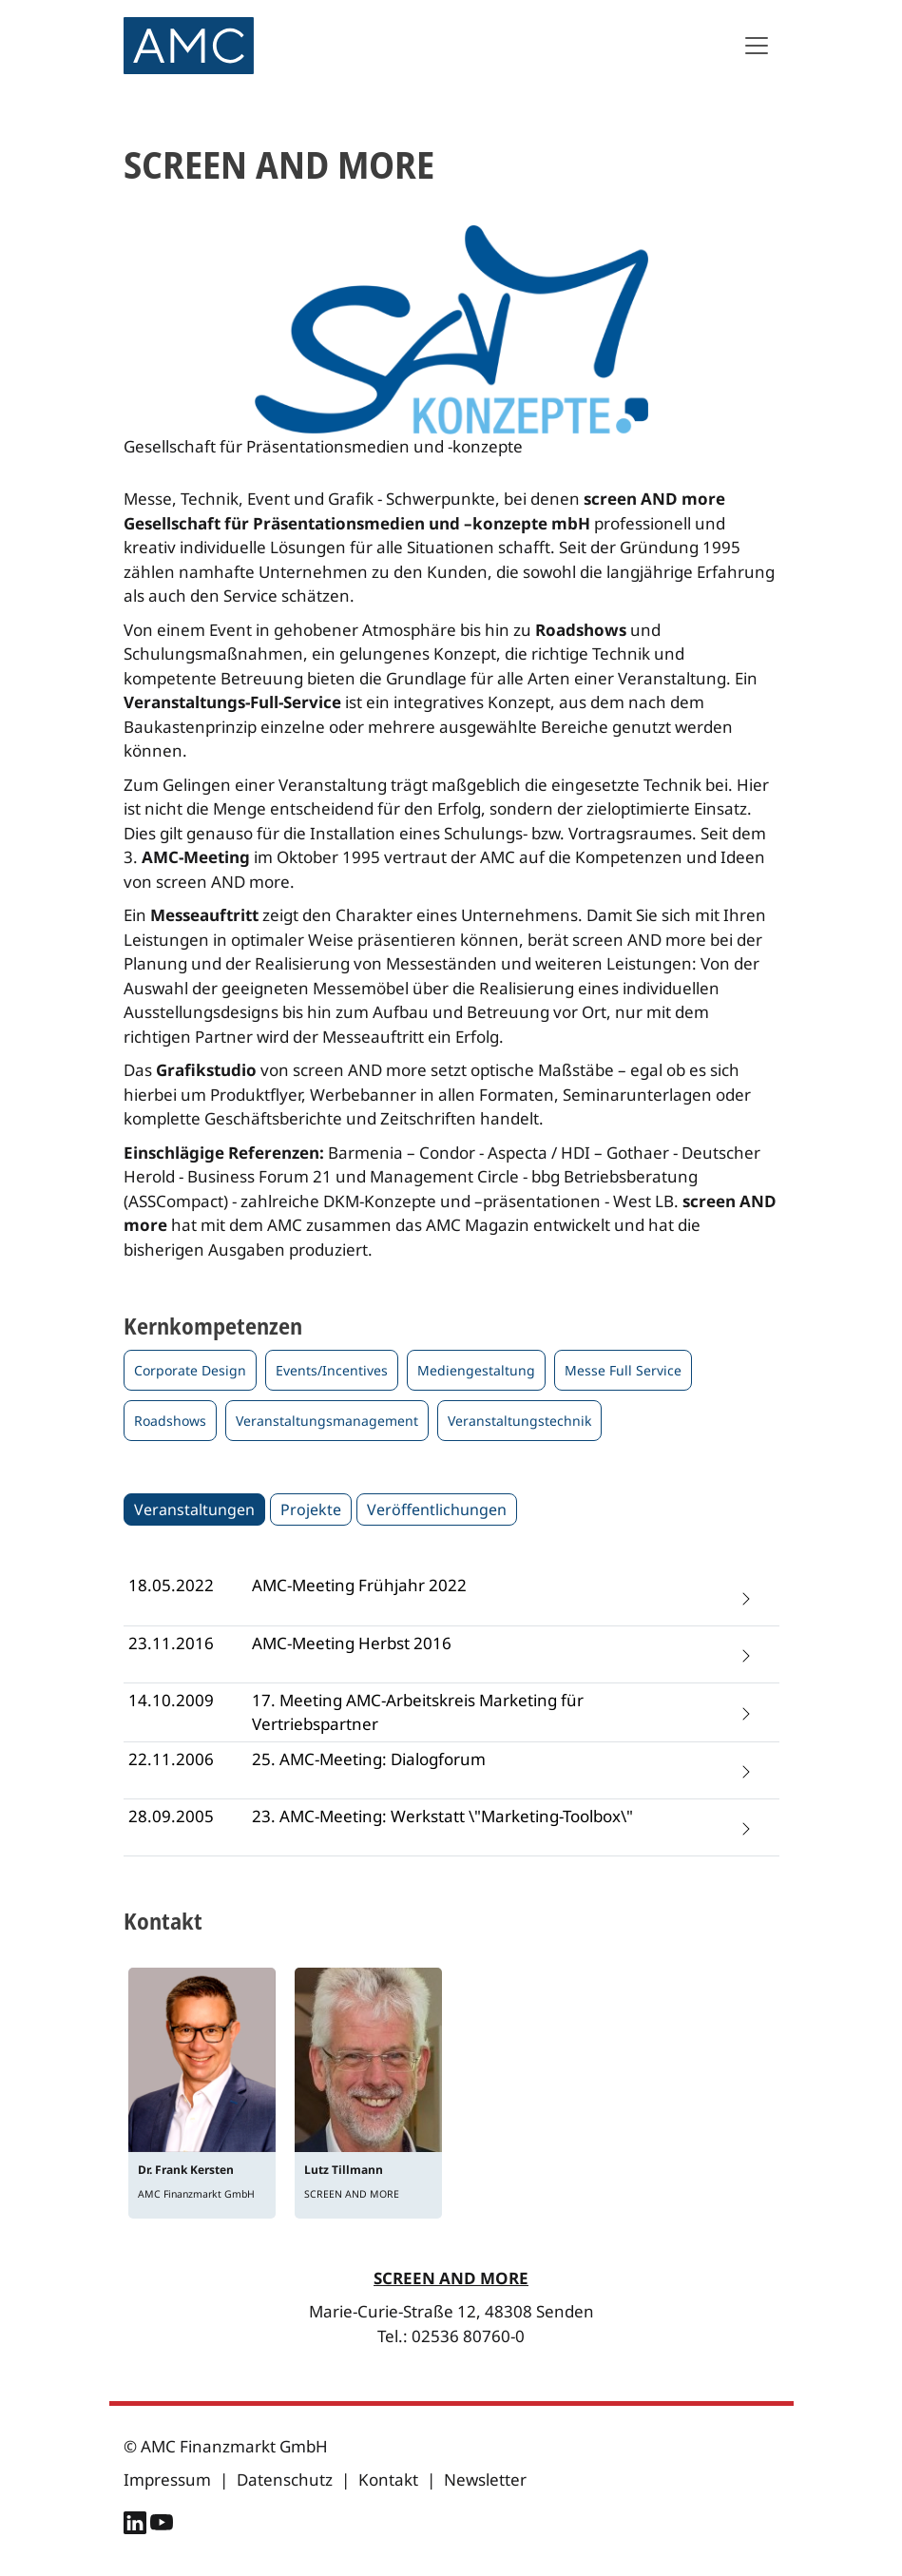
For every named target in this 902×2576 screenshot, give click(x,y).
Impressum (167, 2479)
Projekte (310, 1509)
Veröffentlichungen (437, 1509)
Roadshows (170, 1421)
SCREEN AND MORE (451, 2278)
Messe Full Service (623, 1370)
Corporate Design (190, 1370)
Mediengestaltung (476, 1370)
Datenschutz (285, 2479)
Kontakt (388, 2479)
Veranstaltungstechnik (519, 1421)
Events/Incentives (332, 1370)
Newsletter (485, 2479)
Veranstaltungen (194, 1509)
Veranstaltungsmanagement (327, 1421)
